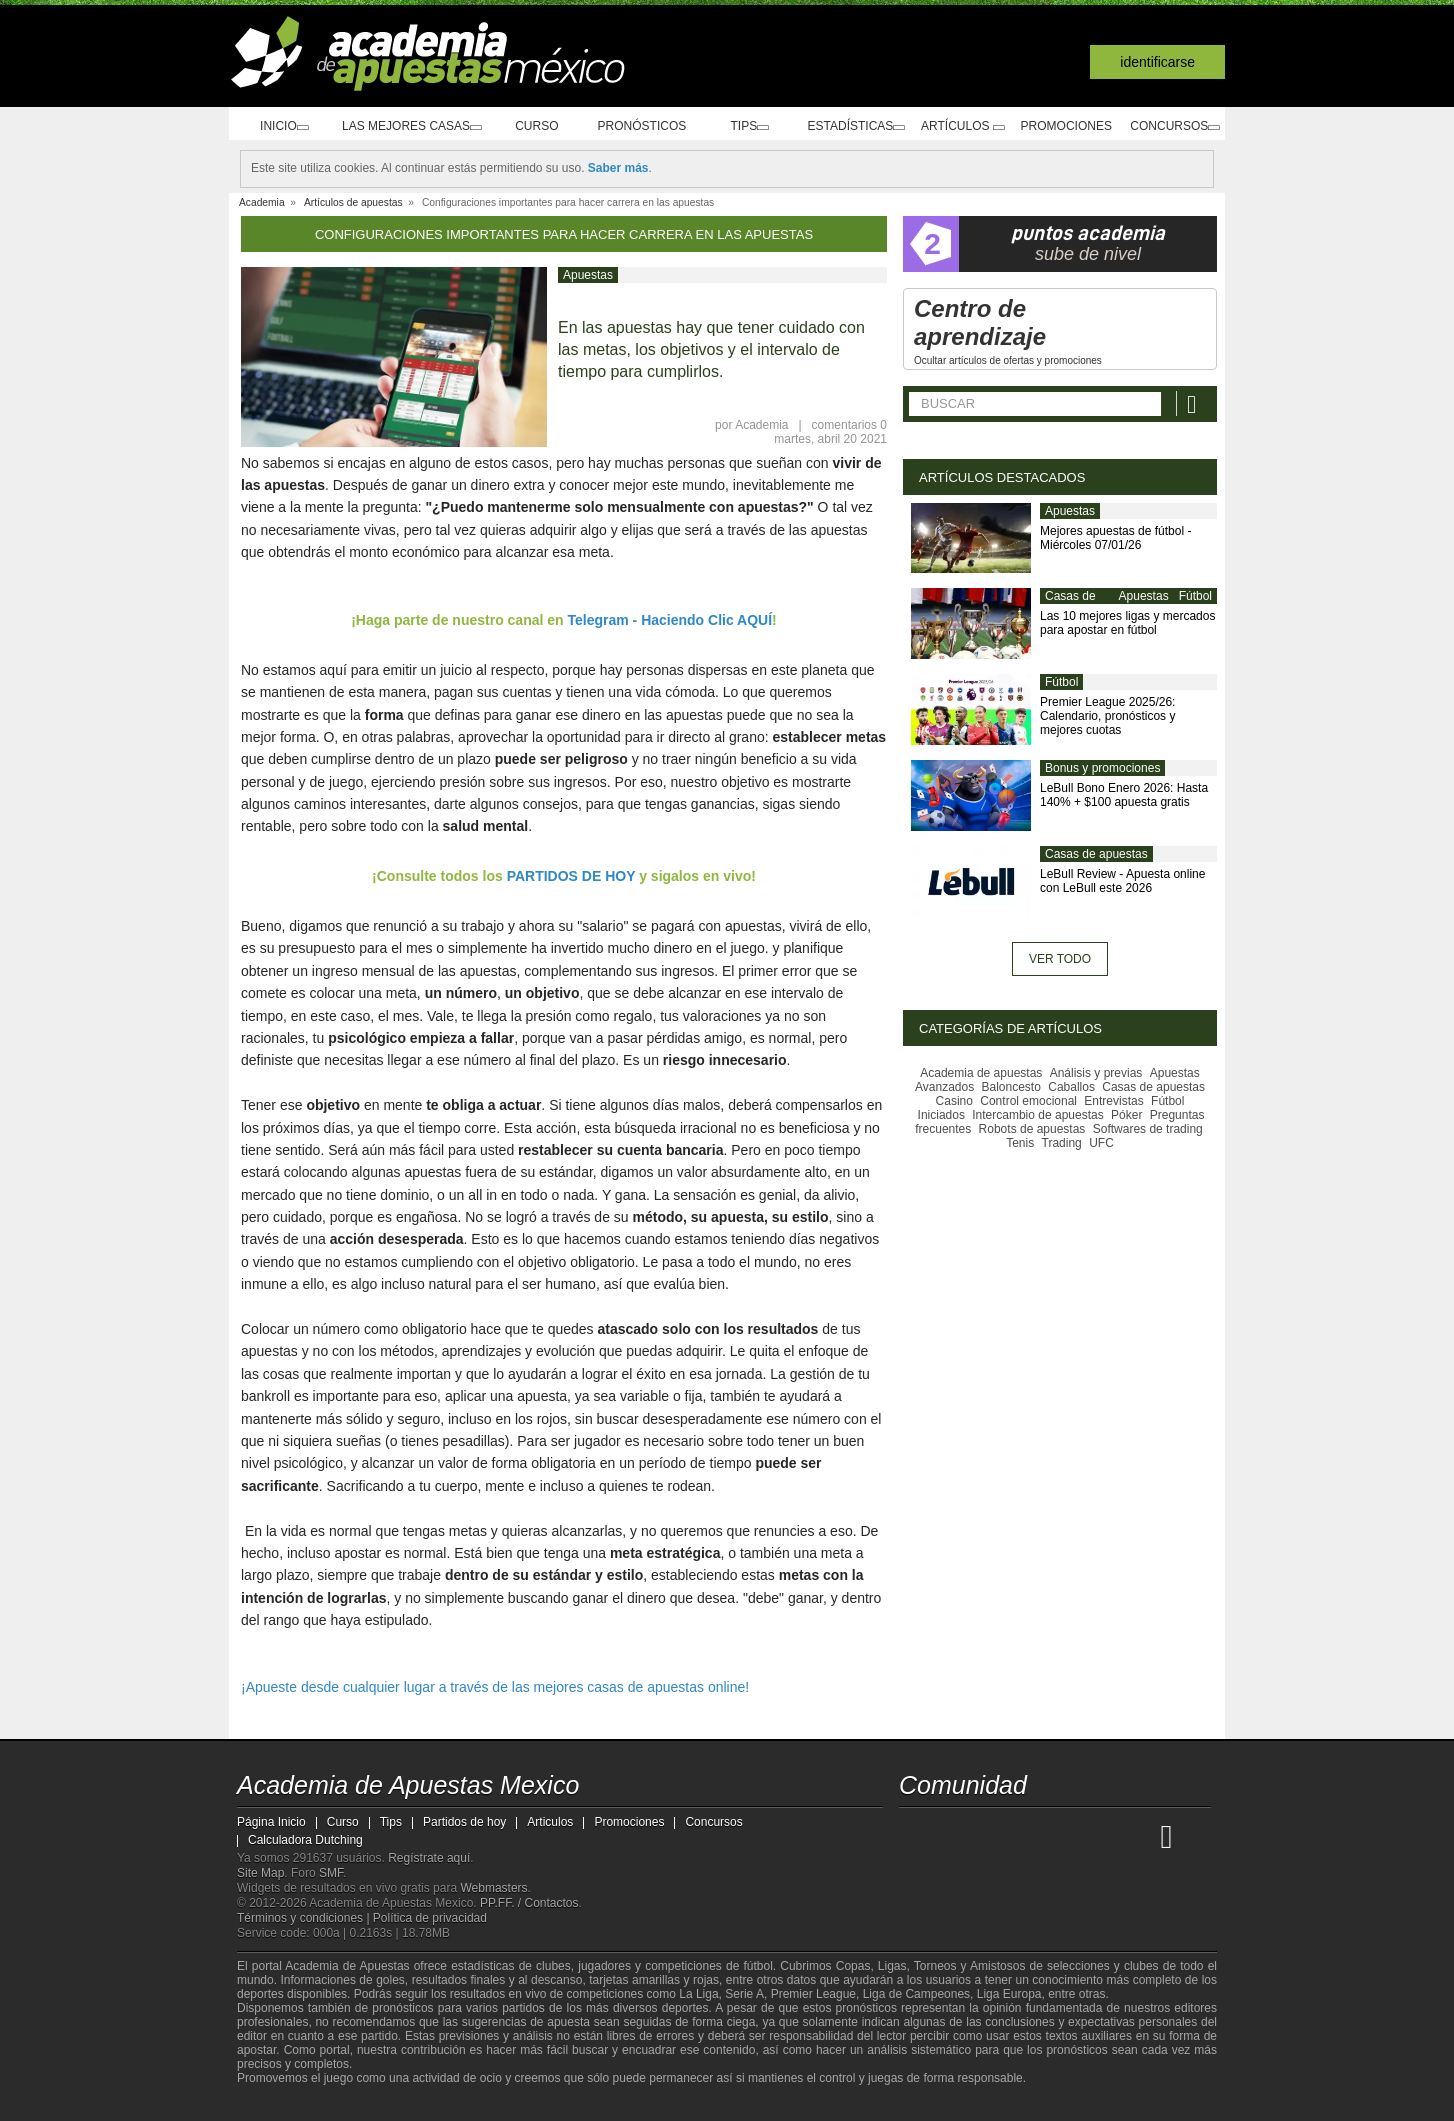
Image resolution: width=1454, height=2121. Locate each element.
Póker (1126, 1115)
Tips (736, 126)
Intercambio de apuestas (1037, 1115)
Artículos (955, 126)
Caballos (1071, 1087)
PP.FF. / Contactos (529, 1903)
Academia (761, 425)
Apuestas (588, 275)
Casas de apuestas (1070, 604)
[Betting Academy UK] (1140, 1836)
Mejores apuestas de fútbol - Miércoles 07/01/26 (1115, 538)
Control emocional (1028, 1101)
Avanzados (944, 1087)
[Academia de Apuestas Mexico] (916, 1836)
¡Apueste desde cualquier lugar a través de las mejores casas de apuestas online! (495, 1687)
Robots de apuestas (1032, 1129)
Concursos (1171, 126)
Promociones (1060, 126)
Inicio (278, 126)
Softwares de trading (1148, 1129)
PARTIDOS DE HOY (571, 876)
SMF (331, 1873)
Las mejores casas (407, 126)
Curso (534, 126)
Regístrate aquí (429, 1858)
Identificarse (1157, 62)
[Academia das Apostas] (953, 1836)
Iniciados (941, 1115)
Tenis (1020, 1143)
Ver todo (1060, 959)
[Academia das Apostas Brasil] (991, 1836)
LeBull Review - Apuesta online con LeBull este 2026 (1122, 881)
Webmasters (493, 1888)
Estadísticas (843, 126)
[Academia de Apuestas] (1065, 1836)
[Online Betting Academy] (1028, 1836)
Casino (954, 1101)
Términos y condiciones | (305, 1918)
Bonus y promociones (1102, 768)
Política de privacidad (430, 1918)
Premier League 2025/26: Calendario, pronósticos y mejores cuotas (1107, 716)
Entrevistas (1113, 1101)
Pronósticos (634, 126)
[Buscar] (1194, 403)
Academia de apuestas (981, 1073)
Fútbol (1195, 596)
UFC (1101, 1143)
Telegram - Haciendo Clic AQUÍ (670, 620)
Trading (1062, 1143)
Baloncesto (1011, 1087)
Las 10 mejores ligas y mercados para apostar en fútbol (1127, 623)
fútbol (757, 1966)
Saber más (618, 168)
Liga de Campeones (916, 1994)
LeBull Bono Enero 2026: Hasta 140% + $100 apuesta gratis (1124, 795)
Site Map (260, 1873)
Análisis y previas (1096, 1073)
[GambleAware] (283, 2104)
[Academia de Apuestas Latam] (1103, 1836)
